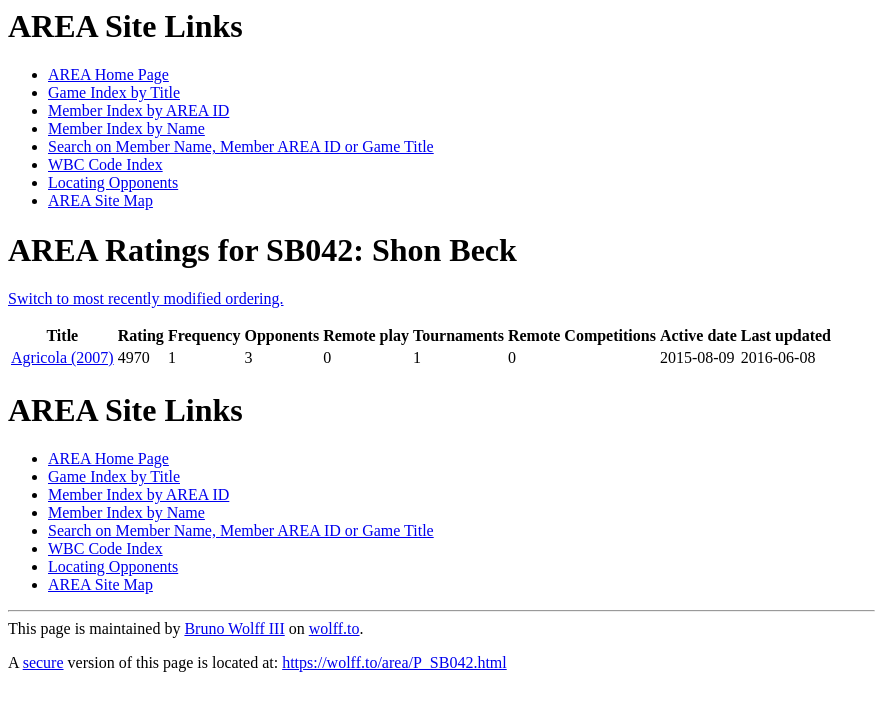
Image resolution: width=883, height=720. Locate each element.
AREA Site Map (100, 200)
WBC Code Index (105, 164)
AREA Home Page (108, 74)
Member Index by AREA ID (138, 110)
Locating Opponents (113, 182)
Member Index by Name (126, 128)
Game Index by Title (114, 92)
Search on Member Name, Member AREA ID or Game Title (241, 146)
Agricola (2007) (62, 357)
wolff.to (334, 628)
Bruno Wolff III (234, 628)
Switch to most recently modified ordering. (146, 298)
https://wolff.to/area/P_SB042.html (394, 662)
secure (43, 662)
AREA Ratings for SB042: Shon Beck (262, 250)
